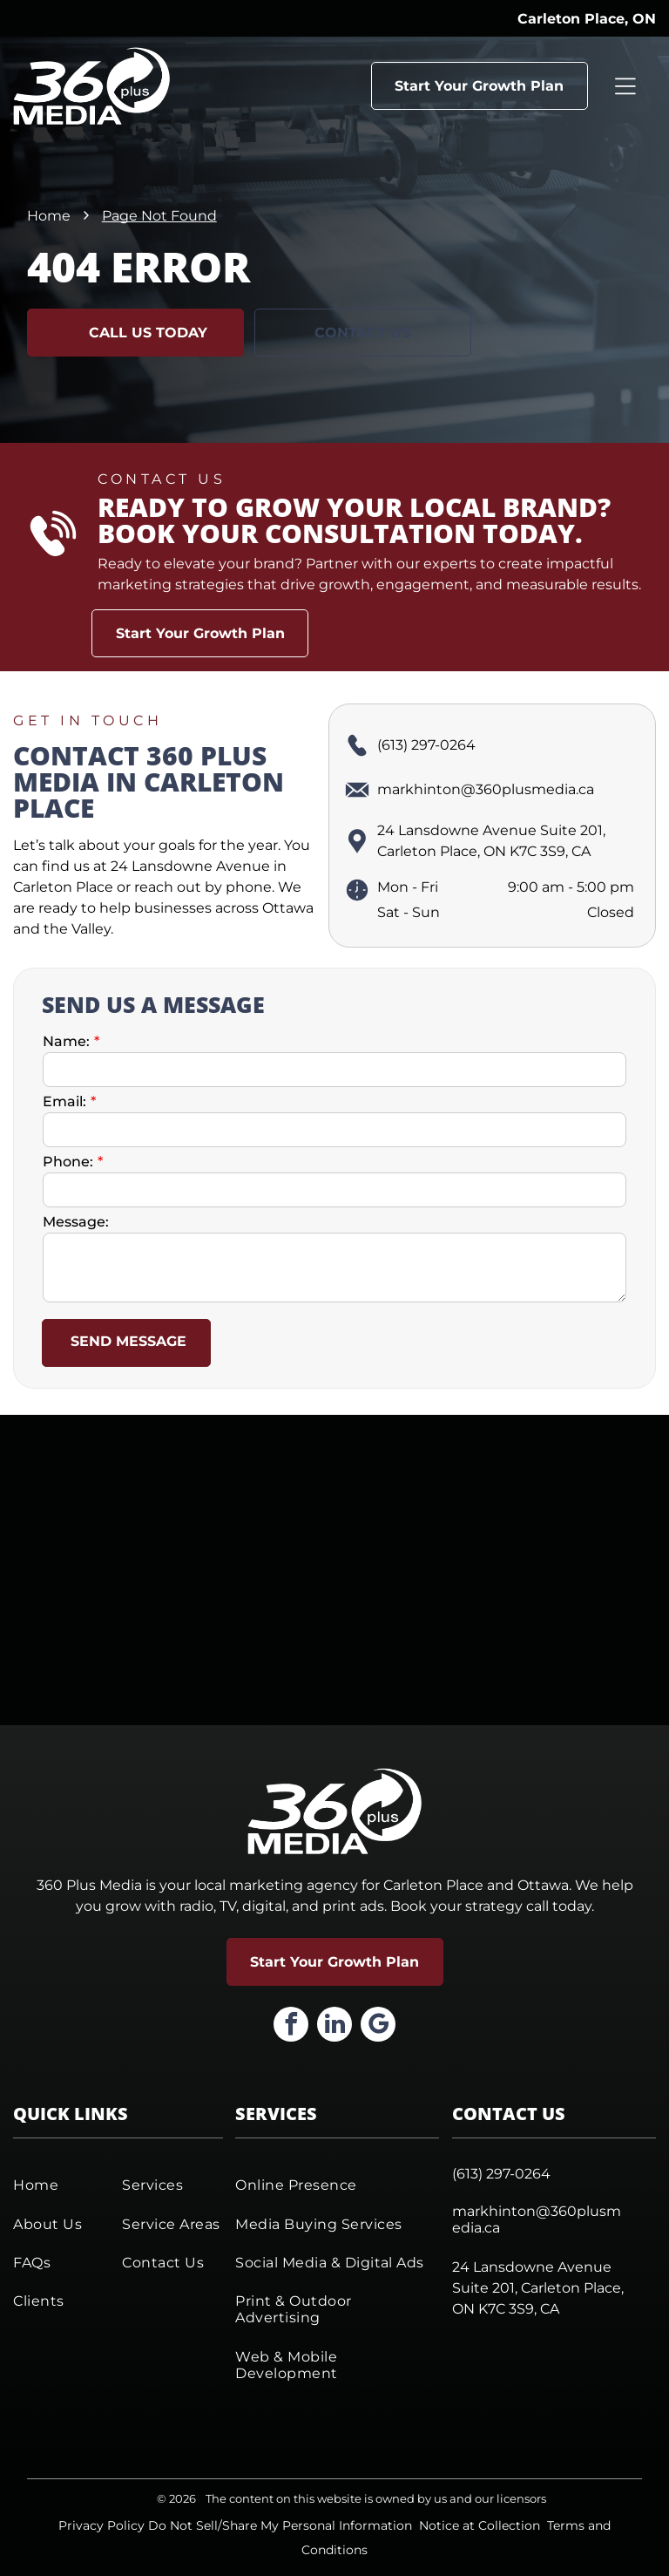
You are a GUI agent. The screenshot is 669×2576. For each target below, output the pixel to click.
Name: (66, 1041)
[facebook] (291, 2026)
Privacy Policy (101, 2525)
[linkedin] (334, 2026)
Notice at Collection (479, 2525)
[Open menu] (625, 85)
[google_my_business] (378, 2026)
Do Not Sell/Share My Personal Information (280, 2525)
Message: (76, 1221)
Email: (64, 1101)
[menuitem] (63, 2184)
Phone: (68, 1161)
